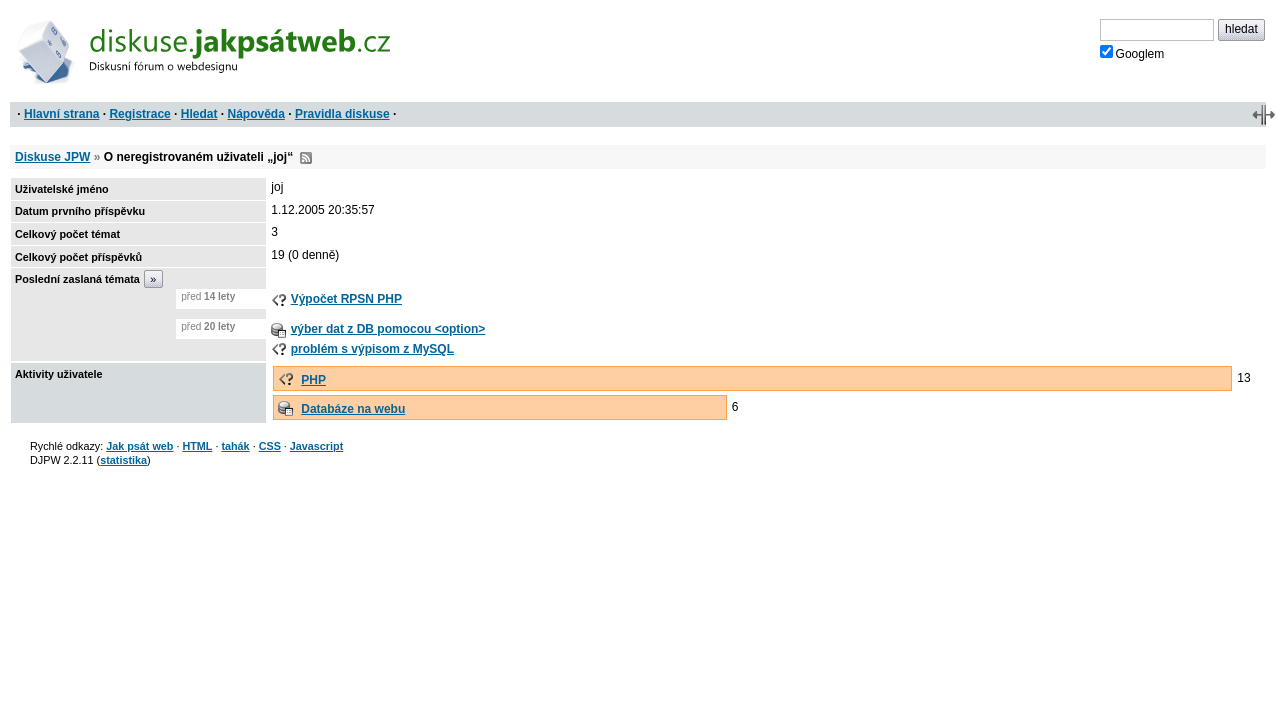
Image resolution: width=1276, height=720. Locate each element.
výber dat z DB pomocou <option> (388, 329)
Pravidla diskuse (342, 114)
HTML (197, 446)
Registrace (139, 114)
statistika (123, 460)
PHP (313, 380)
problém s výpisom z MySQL (372, 349)
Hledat (199, 114)
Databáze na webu (353, 409)
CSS (270, 446)
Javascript (316, 446)
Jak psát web (139, 446)
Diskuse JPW (52, 157)
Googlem (1132, 53)
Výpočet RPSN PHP (346, 299)
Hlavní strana (61, 114)
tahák (235, 446)
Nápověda (256, 114)
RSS (306, 158)
